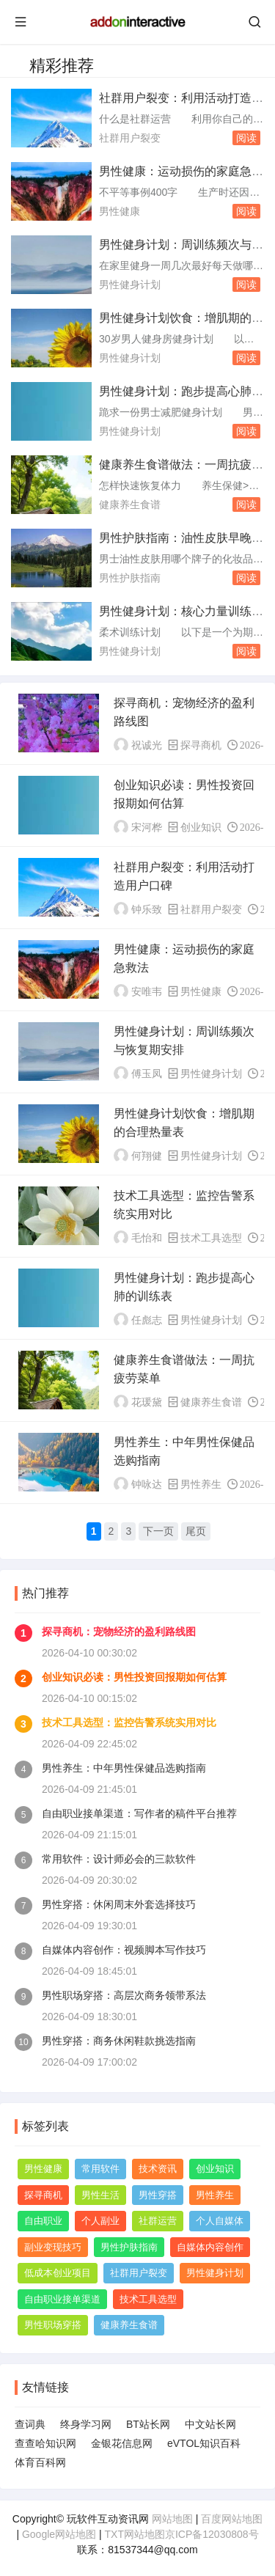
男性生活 (100, 2195)
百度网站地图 (232, 2519)
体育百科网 (40, 2462)
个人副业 (100, 2220)
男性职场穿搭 (52, 2324)
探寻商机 (200, 745)
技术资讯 (158, 2168)
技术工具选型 (211, 1238)
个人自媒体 (219, 2220)
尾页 (196, 1531)
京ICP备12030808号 (212, 2534)
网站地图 (172, 2519)
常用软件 (100, 2168)
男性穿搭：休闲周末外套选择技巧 (119, 1904)
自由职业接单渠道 (62, 2299)
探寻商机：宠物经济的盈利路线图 (119, 1631)
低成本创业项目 (57, 2272)
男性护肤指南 (130, 578)
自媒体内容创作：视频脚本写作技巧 (124, 1950)
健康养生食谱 (130, 504)
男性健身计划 (130, 284)
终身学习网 (85, 2424)
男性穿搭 (158, 2195)
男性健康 (119, 211)
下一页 (158, 1531)
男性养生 (200, 1484)
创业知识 (200, 827)
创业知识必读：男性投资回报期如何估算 (134, 1677)
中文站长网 (210, 2424)
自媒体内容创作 (210, 2247)
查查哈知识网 (45, 2443)
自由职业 (43, 2220)
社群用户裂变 (130, 138)
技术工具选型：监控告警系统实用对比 (129, 1722)
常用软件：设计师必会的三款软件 (119, 1859)
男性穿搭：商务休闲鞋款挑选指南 (119, 2041)
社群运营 (158, 2220)
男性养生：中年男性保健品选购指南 (124, 1768)
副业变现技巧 (52, 2247)
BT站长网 (148, 2424)
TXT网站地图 (135, 2534)
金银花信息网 (122, 2443)
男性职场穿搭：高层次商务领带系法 (124, 1995)
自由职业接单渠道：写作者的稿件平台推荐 (139, 1813)
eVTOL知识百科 (204, 2443)
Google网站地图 (59, 2534)
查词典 (30, 2424)
